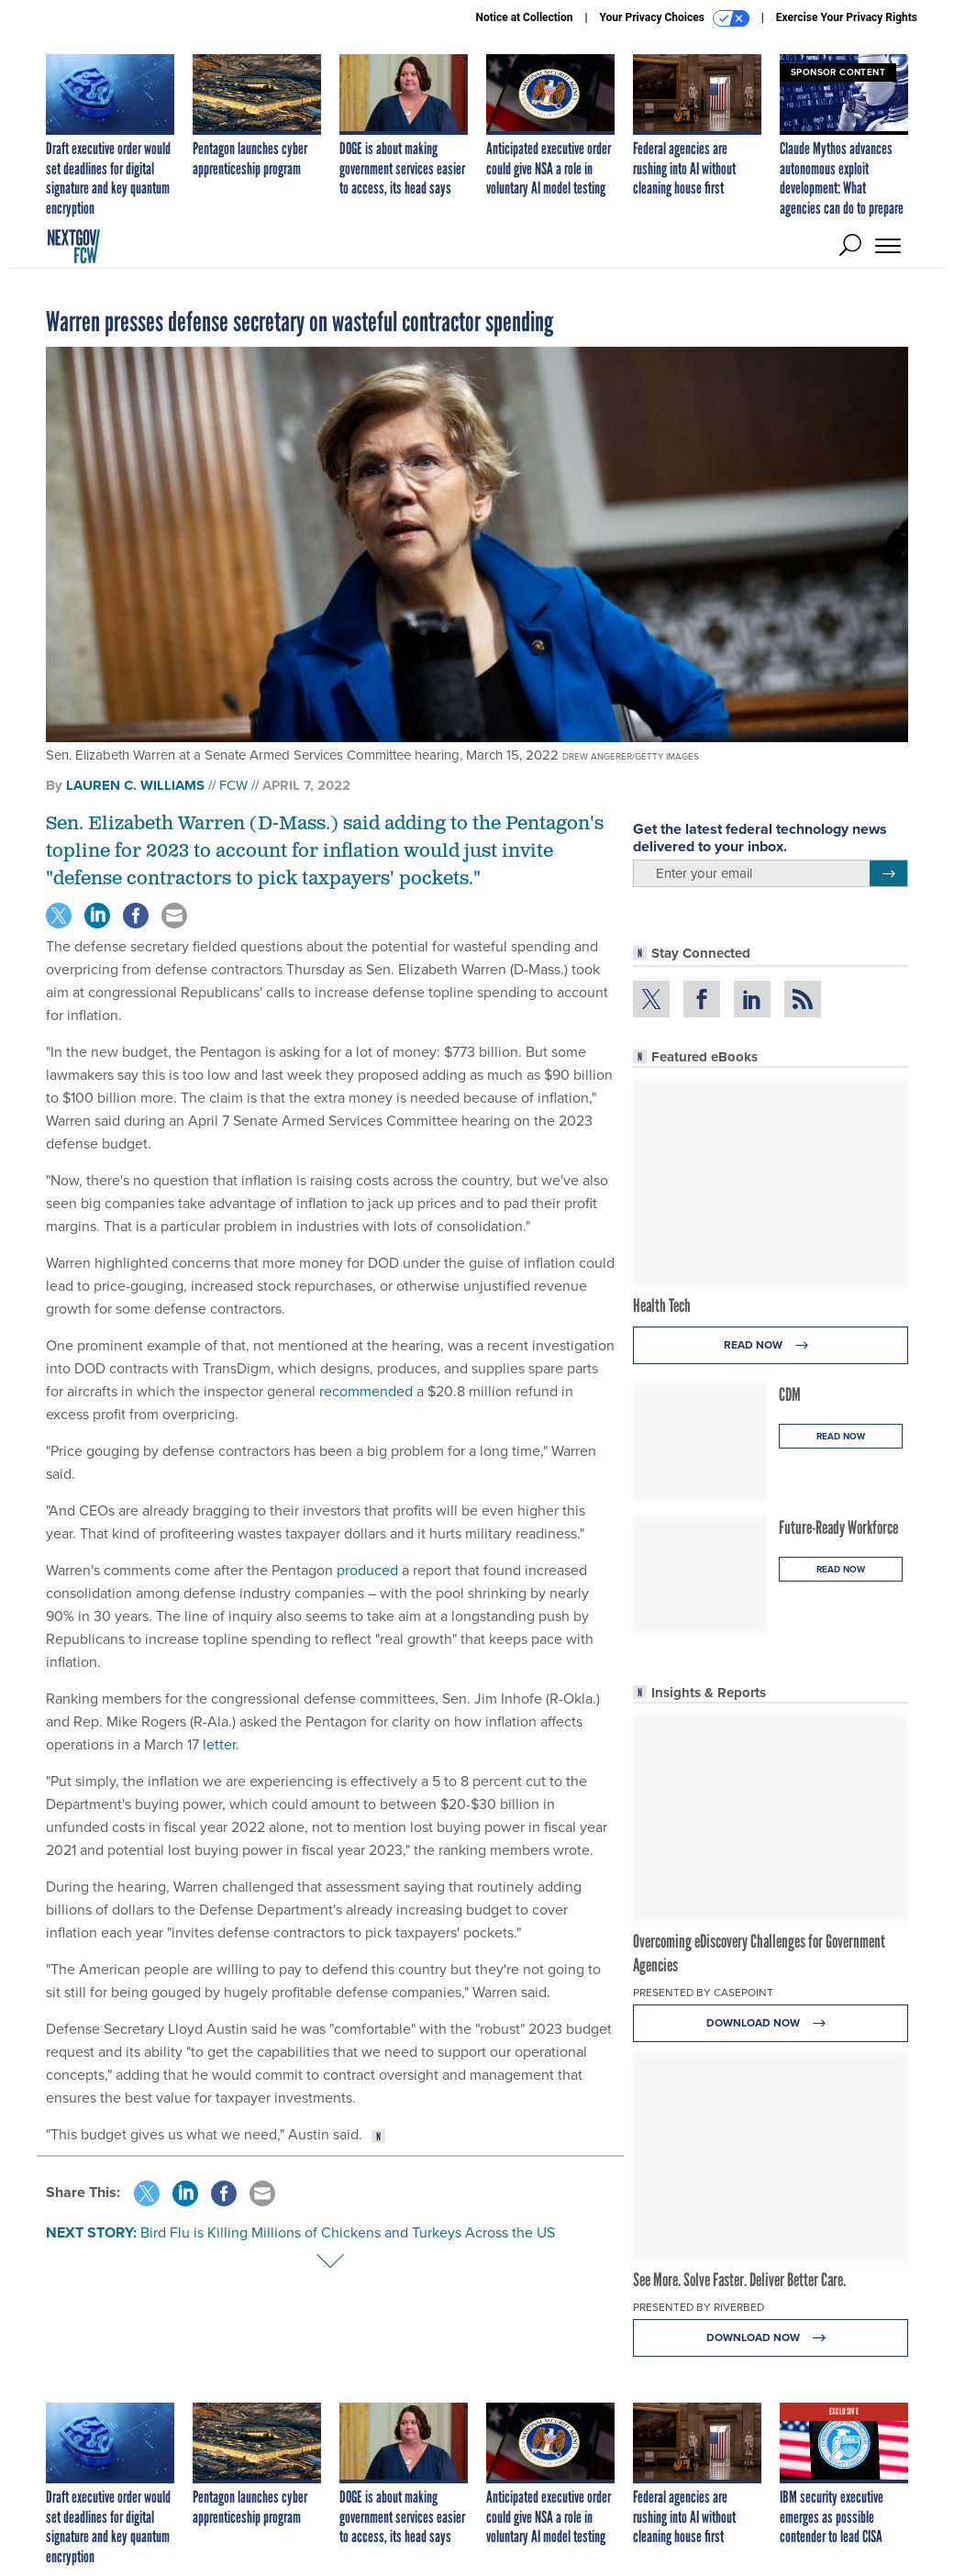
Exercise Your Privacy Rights (846, 17)
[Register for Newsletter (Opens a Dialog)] (888, 873)
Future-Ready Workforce (838, 1527)
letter (219, 1744)
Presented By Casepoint (703, 1992)
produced (367, 1570)
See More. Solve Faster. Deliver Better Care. (739, 2280)
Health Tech (662, 1305)
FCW (233, 785)
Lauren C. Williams (135, 785)
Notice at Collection (523, 17)
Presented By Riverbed (698, 2307)
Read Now (771, 1345)
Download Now (771, 2023)
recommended (366, 1391)
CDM (790, 1394)
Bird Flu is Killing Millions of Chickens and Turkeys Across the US (347, 2232)
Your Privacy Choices (674, 18)
